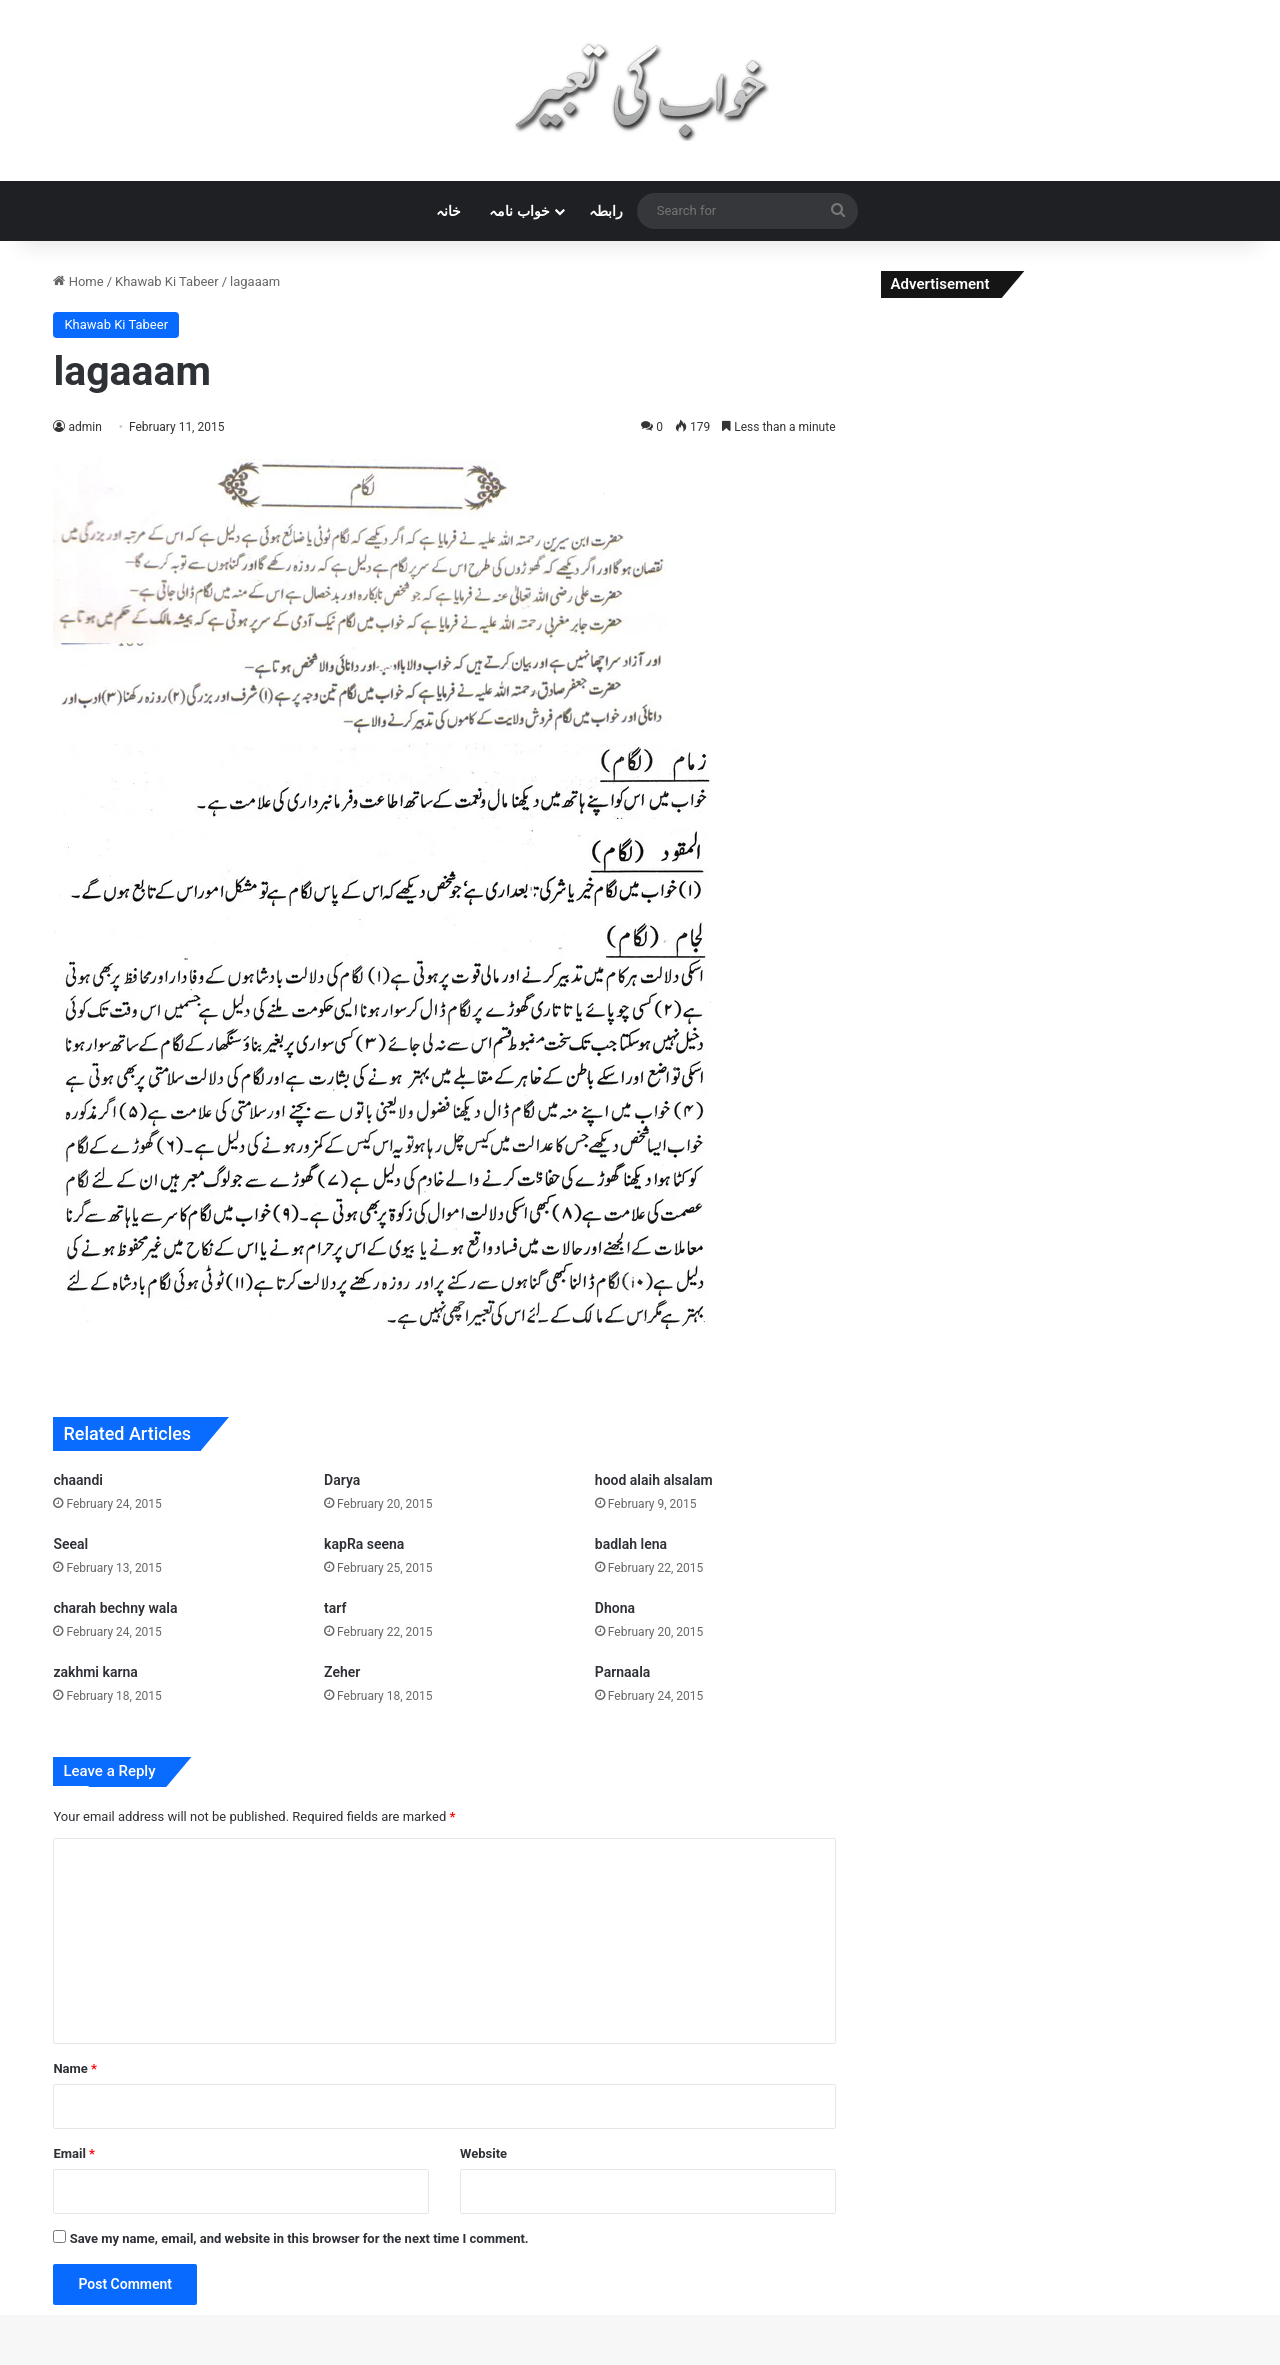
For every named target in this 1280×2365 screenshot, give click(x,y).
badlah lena (631, 1544)
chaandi (78, 1480)
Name (75, 2068)
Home (78, 281)
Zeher (342, 1672)
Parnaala (622, 1672)
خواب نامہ (519, 211)
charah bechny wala (115, 1608)
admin (84, 427)
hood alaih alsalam (654, 1480)
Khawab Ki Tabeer (167, 281)
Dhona (615, 1608)
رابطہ (606, 211)
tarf (335, 1608)
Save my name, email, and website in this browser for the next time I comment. (299, 2238)
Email (74, 2153)
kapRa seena (364, 1544)
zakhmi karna (95, 1672)
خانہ (448, 211)
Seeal (70, 1544)
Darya (342, 1480)
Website (483, 2153)
